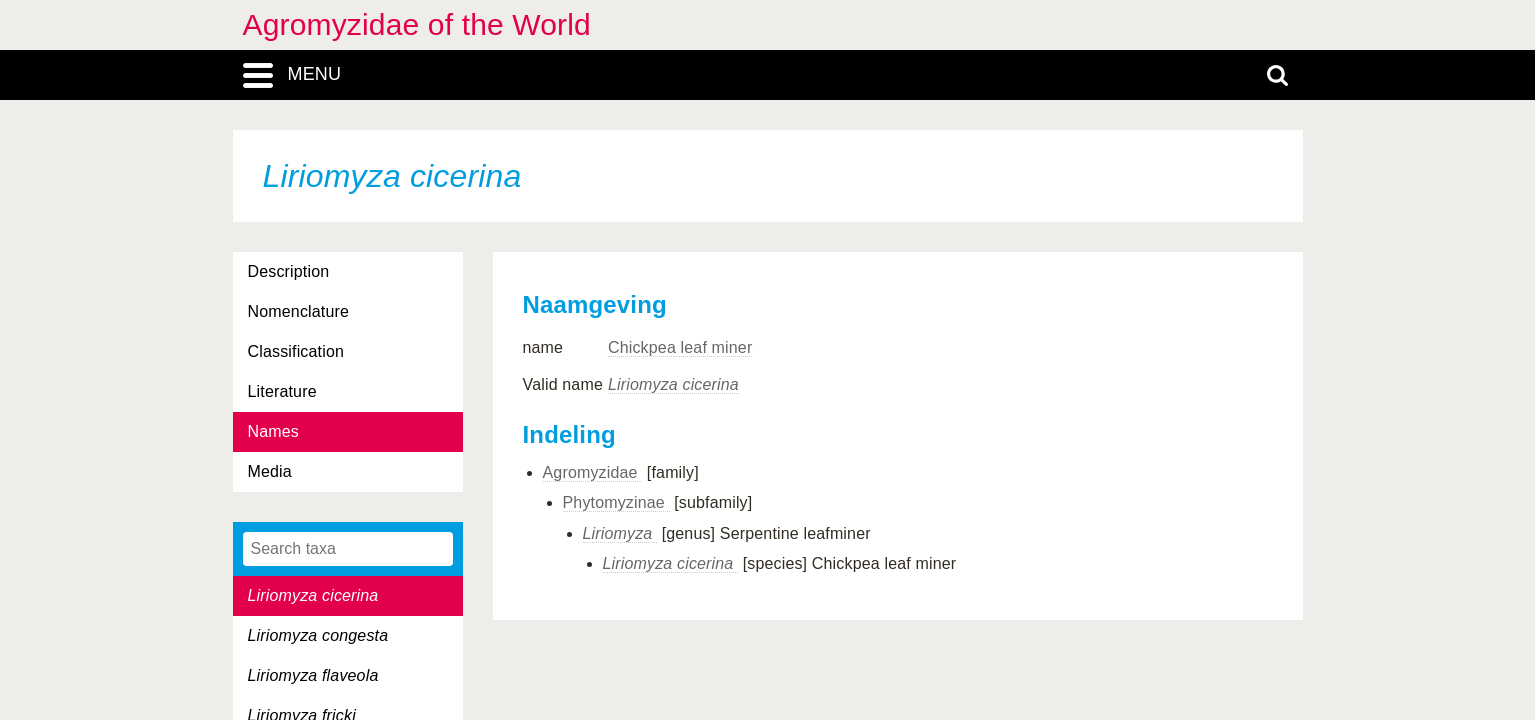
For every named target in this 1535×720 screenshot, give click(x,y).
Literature (282, 391)
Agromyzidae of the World (417, 24)
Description (289, 271)
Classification (296, 351)
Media (270, 471)
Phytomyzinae (616, 502)
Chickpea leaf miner (680, 347)
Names (273, 431)
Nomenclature (299, 311)
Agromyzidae (593, 472)
